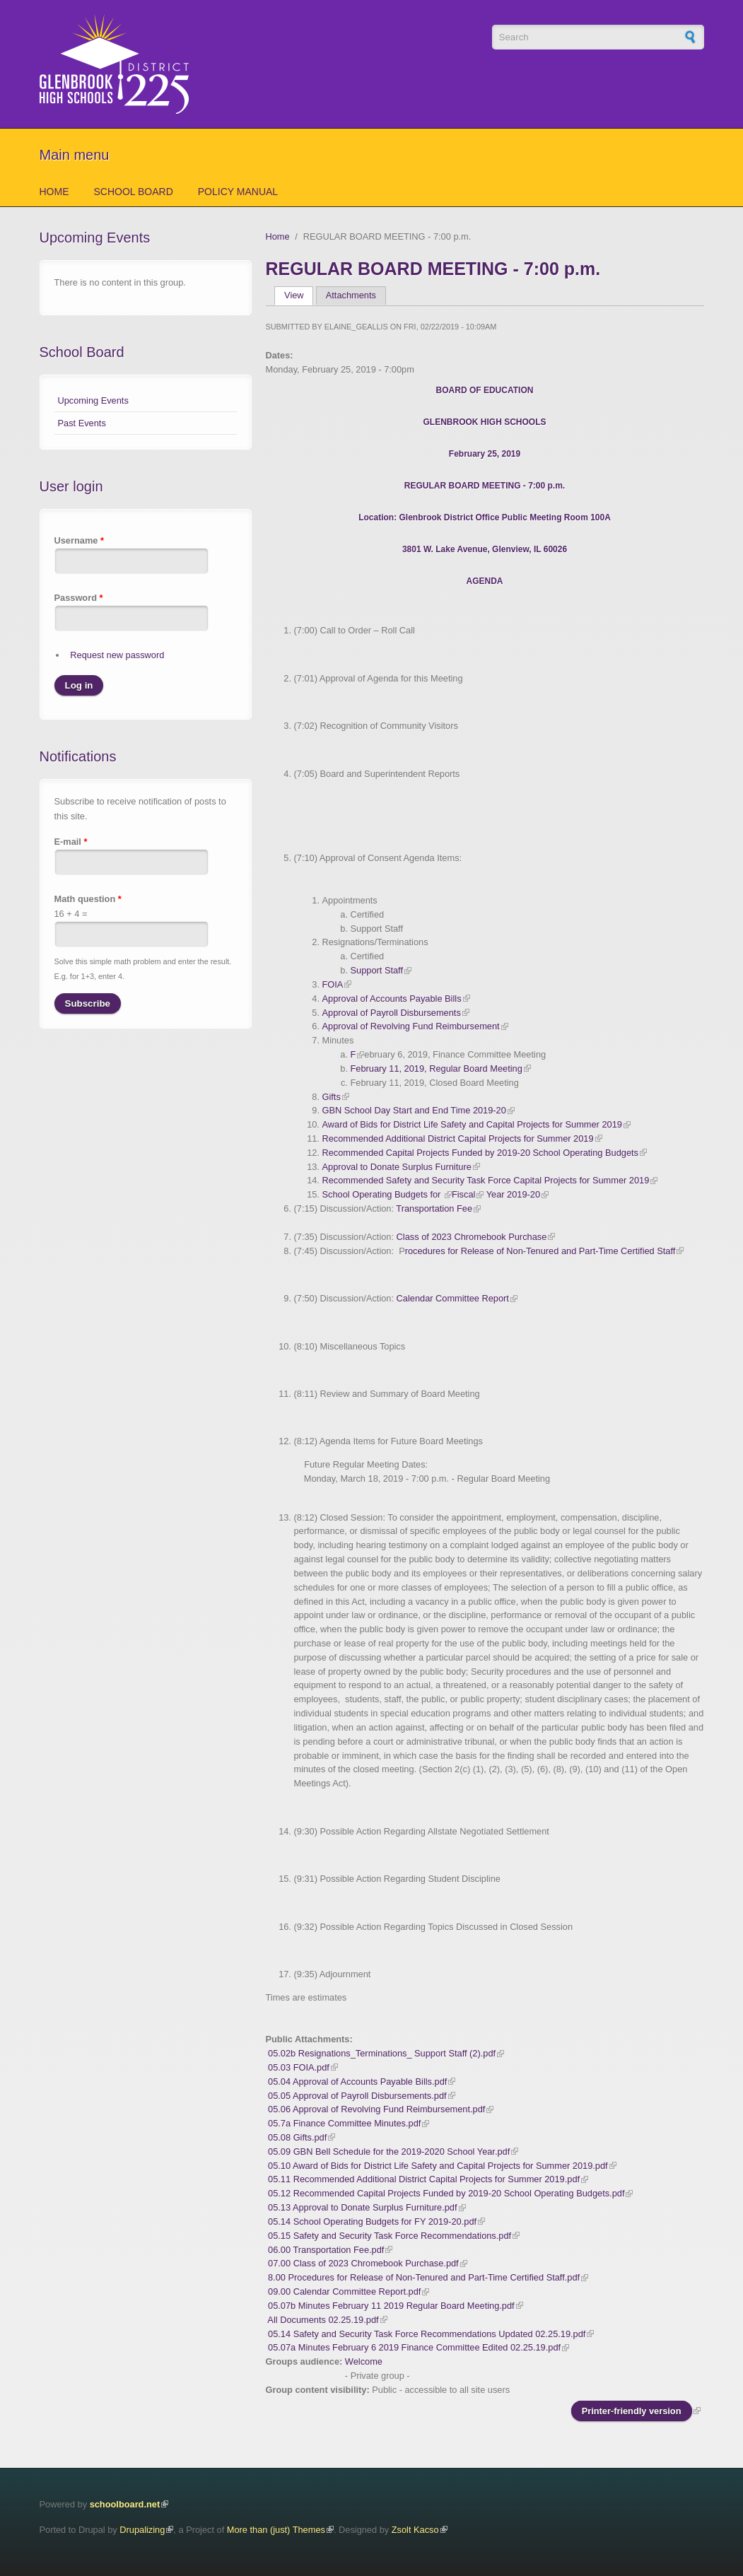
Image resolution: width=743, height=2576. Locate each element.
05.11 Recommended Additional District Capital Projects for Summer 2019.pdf (424, 2179)
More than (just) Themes (276, 2529)
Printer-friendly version (631, 2411)
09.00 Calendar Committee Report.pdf (344, 2291)
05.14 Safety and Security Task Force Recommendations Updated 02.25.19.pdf (426, 2334)
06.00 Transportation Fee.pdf (326, 2249)
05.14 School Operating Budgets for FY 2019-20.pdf (372, 2221)
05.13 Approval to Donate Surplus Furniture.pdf (362, 2207)
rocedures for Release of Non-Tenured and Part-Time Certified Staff (540, 1251)
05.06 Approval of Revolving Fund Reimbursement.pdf (376, 2109)
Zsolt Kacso (415, 2529)
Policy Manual (238, 191)
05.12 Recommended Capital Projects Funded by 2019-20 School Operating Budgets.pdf (446, 2193)
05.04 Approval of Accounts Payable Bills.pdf (357, 2081)
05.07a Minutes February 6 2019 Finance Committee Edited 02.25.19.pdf (414, 2347)
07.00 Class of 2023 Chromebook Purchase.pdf (363, 2263)
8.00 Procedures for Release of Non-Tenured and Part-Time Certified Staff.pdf (424, 2277)
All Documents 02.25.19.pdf (322, 2319)
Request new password (117, 655)
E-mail (71, 841)
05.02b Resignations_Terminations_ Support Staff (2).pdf (382, 2053)
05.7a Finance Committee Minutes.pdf (344, 2123)
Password (78, 597)
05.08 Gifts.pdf (297, 2137)
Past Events (82, 423)
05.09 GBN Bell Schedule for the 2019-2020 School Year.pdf (389, 2151)
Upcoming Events (93, 400)
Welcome (363, 2361)
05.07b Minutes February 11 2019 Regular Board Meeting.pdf (391, 2305)
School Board (133, 191)
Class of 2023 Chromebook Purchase (472, 1236)
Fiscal (463, 1194)
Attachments (351, 295)
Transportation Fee (434, 1208)
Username (79, 540)
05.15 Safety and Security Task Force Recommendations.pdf (389, 2235)
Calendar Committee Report (453, 1298)
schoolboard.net (125, 2504)
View (298, 295)
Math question (88, 899)
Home (54, 191)
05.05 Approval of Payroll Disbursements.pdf (357, 2095)
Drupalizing (142, 2529)
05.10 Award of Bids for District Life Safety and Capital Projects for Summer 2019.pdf (438, 2165)
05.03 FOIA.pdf (298, 2067)
